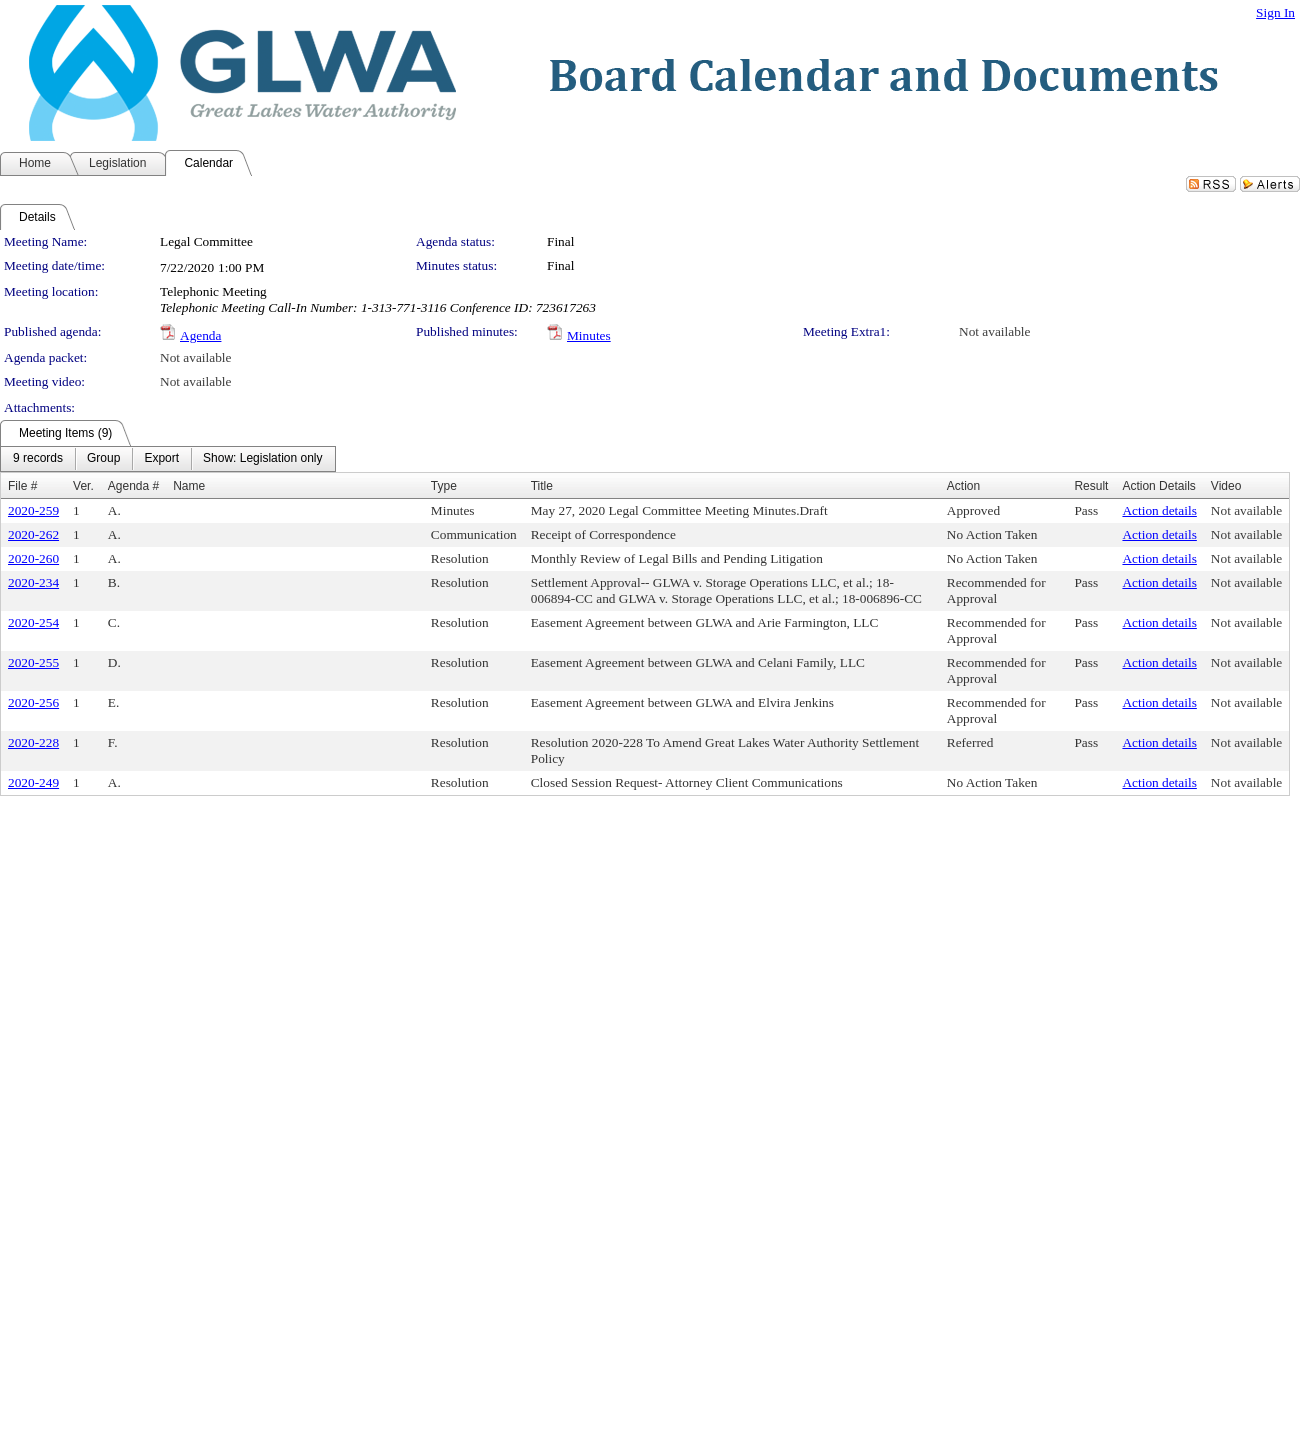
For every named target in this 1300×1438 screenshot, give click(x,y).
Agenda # (133, 486)
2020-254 (33, 622)
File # (22, 486)
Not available (994, 331)
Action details (1159, 510)
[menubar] (168, 459)
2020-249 (33, 782)
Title (542, 486)
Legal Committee (206, 241)
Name (189, 486)
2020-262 (33, 534)
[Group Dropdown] (103, 459)
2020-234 (33, 582)
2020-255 (33, 662)
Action (963, 486)
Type (444, 486)
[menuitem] (38, 459)
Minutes (589, 335)
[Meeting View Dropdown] (262, 459)
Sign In (1275, 12)
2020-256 (33, 702)
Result (1091, 486)
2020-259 (33, 510)
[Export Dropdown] (161, 459)
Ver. (83, 486)
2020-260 (33, 558)
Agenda (200, 335)
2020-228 (33, 742)
